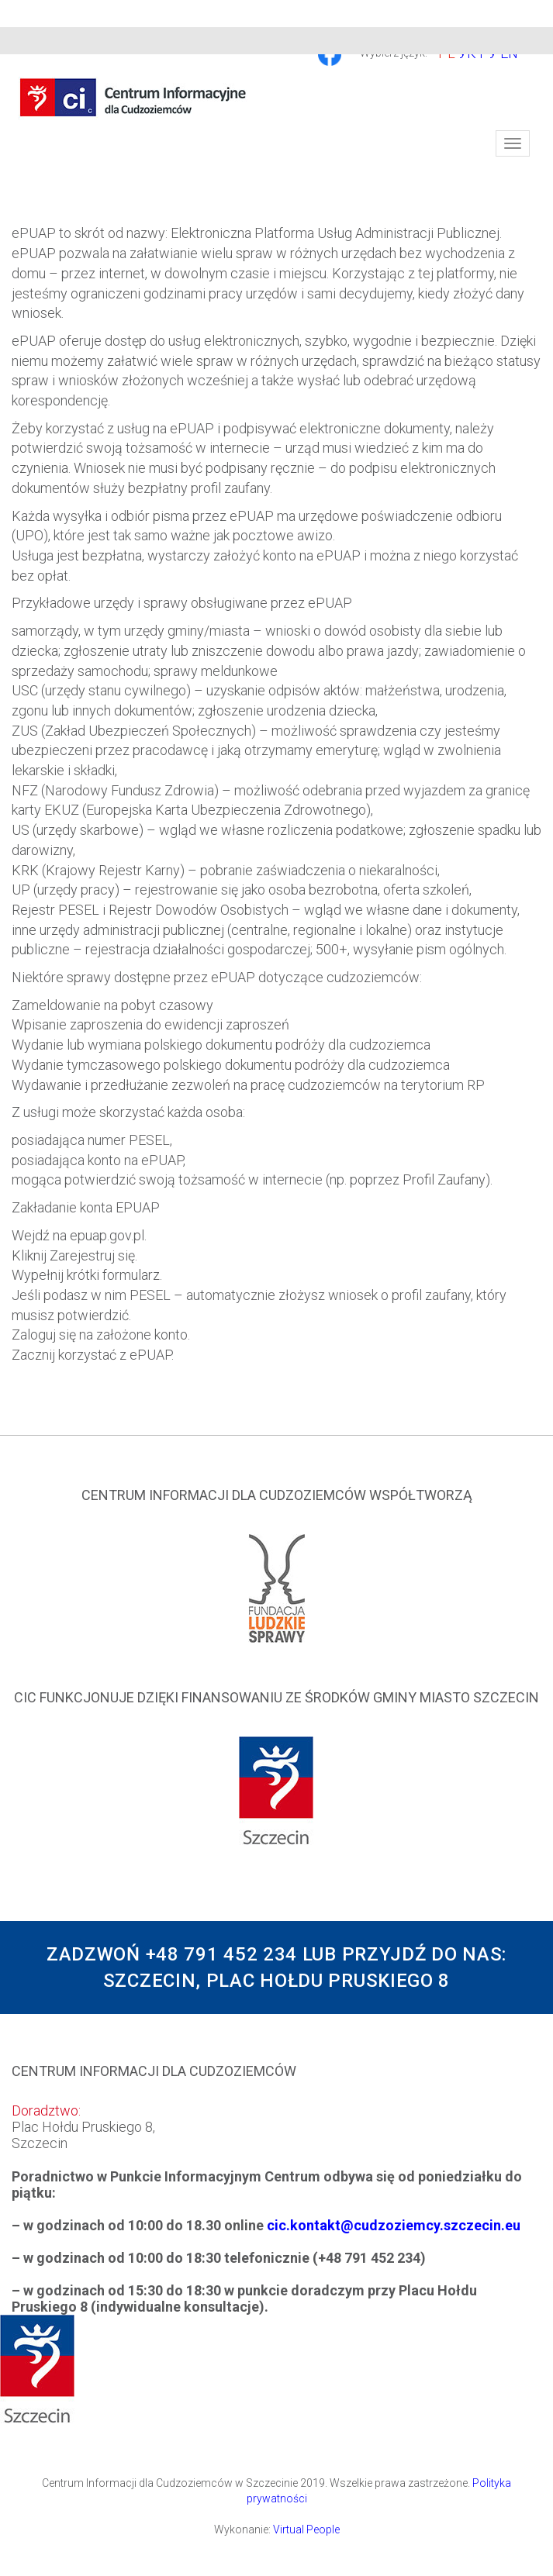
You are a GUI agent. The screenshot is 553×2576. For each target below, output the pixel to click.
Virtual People (306, 2529)
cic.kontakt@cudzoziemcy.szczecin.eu (393, 2225)
